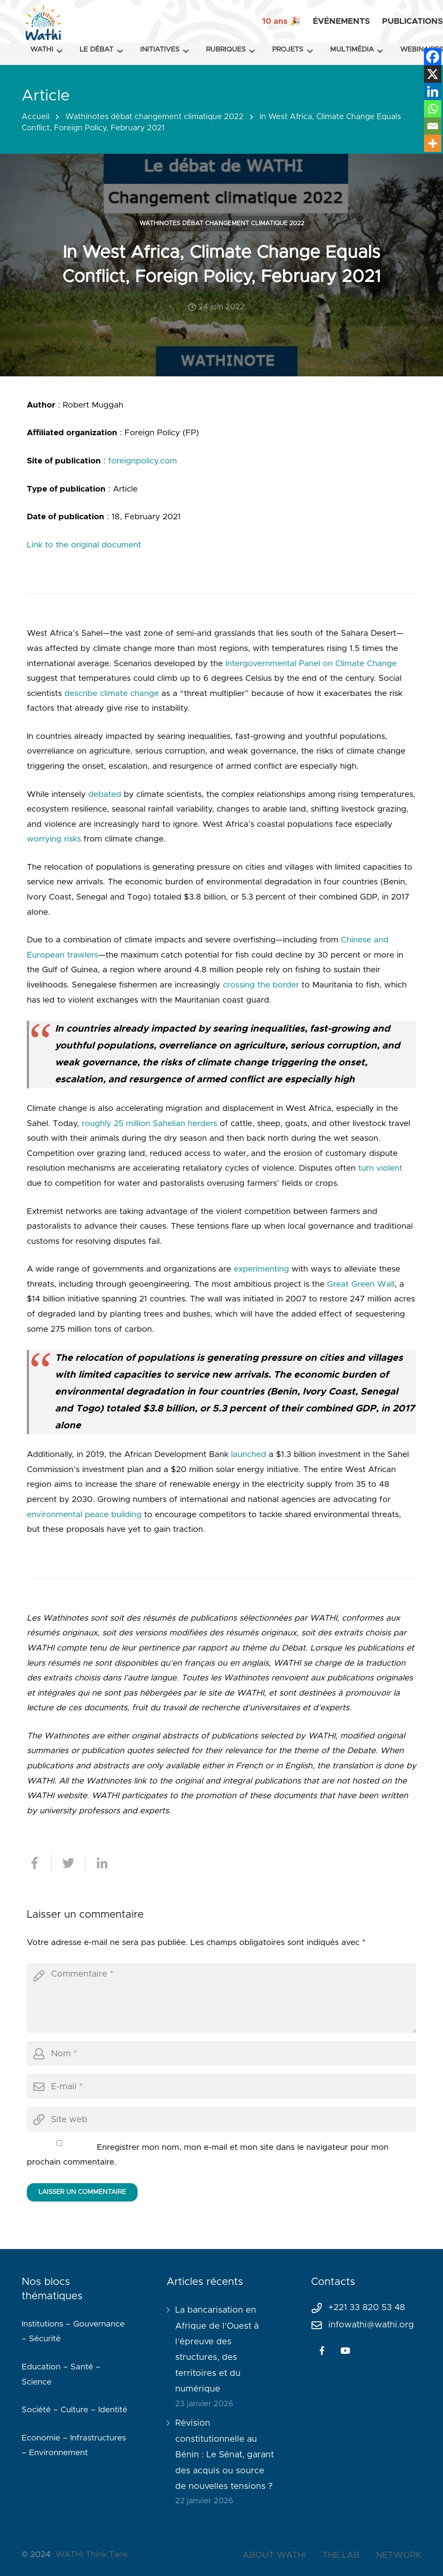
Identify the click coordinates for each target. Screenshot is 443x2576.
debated (104, 794)
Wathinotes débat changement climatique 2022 (154, 117)
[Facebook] (432, 56)
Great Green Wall (361, 1284)
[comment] (221, 1998)
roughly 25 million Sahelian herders (149, 1124)
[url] (221, 2119)
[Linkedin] (432, 91)
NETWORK (398, 2555)
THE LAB (341, 2555)
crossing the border (261, 985)
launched (248, 1454)
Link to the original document (84, 545)
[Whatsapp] (432, 108)
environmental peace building (84, 1515)
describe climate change (111, 693)
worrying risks (54, 839)
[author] (221, 2054)
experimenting (261, 1269)
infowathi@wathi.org (371, 2324)
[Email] (432, 126)
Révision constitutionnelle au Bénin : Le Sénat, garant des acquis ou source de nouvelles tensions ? (224, 2455)
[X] (432, 74)
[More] (432, 143)
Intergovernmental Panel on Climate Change (311, 664)
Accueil (35, 117)
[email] (221, 2086)
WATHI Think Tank (92, 2554)
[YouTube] (345, 2351)
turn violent (380, 1168)
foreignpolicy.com (142, 461)
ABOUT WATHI (274, 2555)
